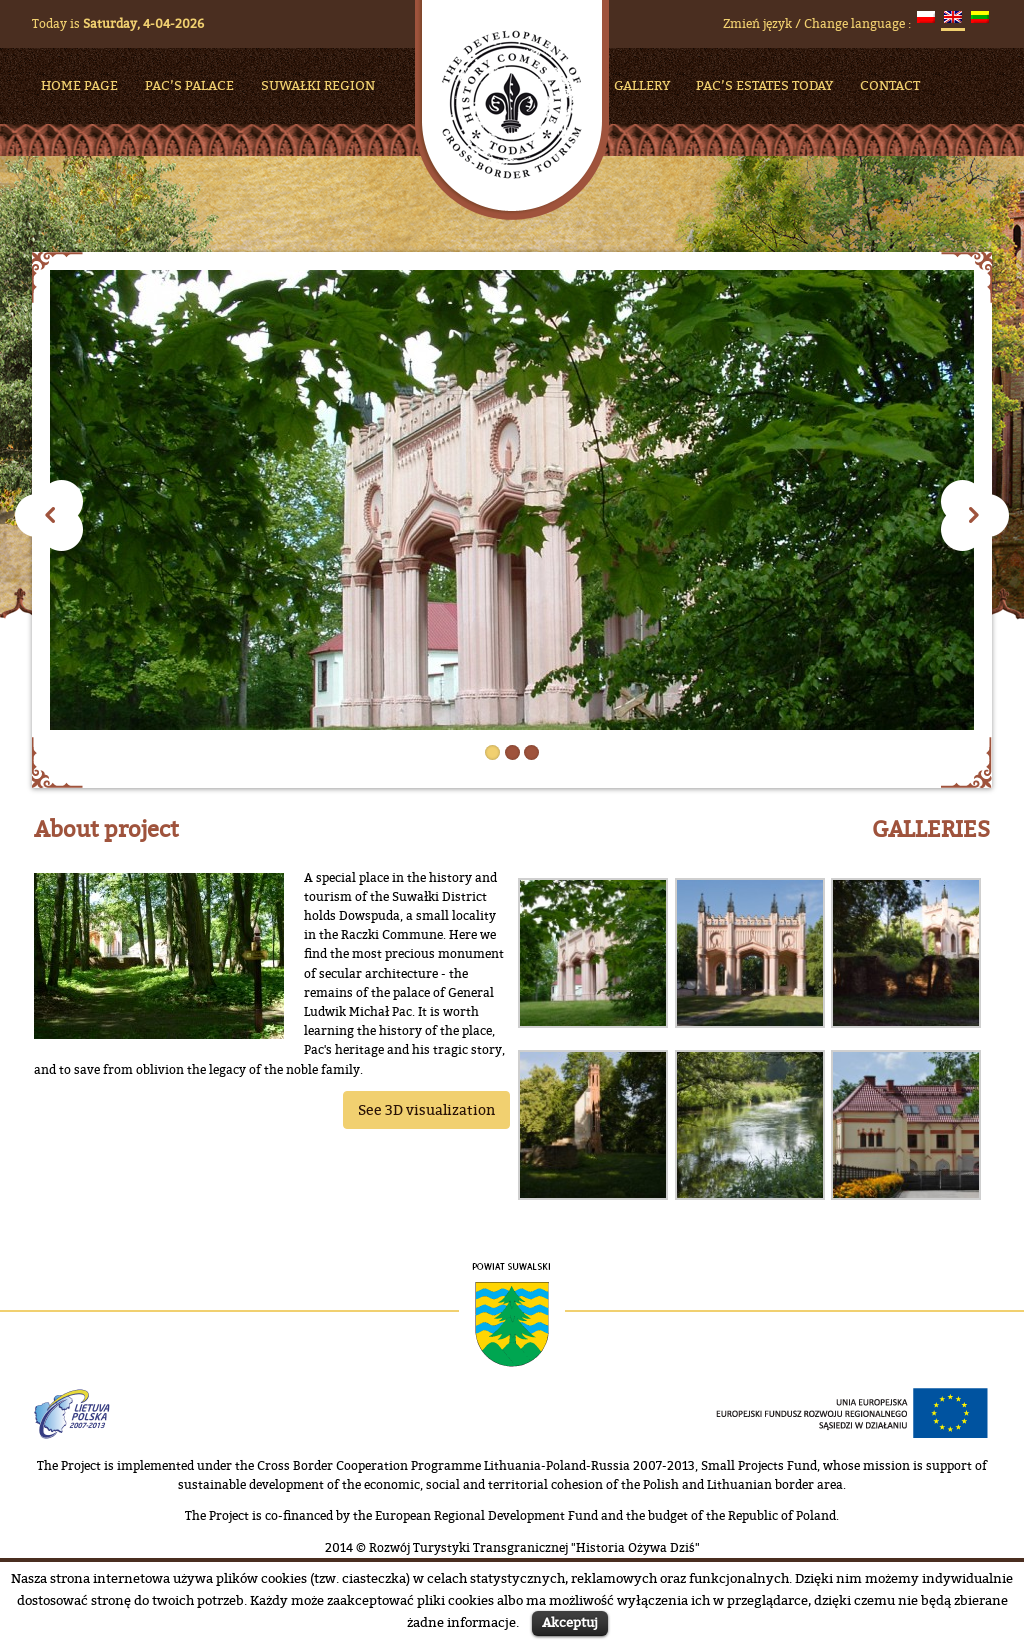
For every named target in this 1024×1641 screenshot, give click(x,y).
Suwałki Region (318, 85)
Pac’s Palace (189, 85)
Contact (890, 85)
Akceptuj (570, 1622)
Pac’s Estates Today (764, 85)
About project (106, 829)
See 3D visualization (426, 1110)
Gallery (642, 85)
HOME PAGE (79, 85)
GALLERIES (931, 829)
